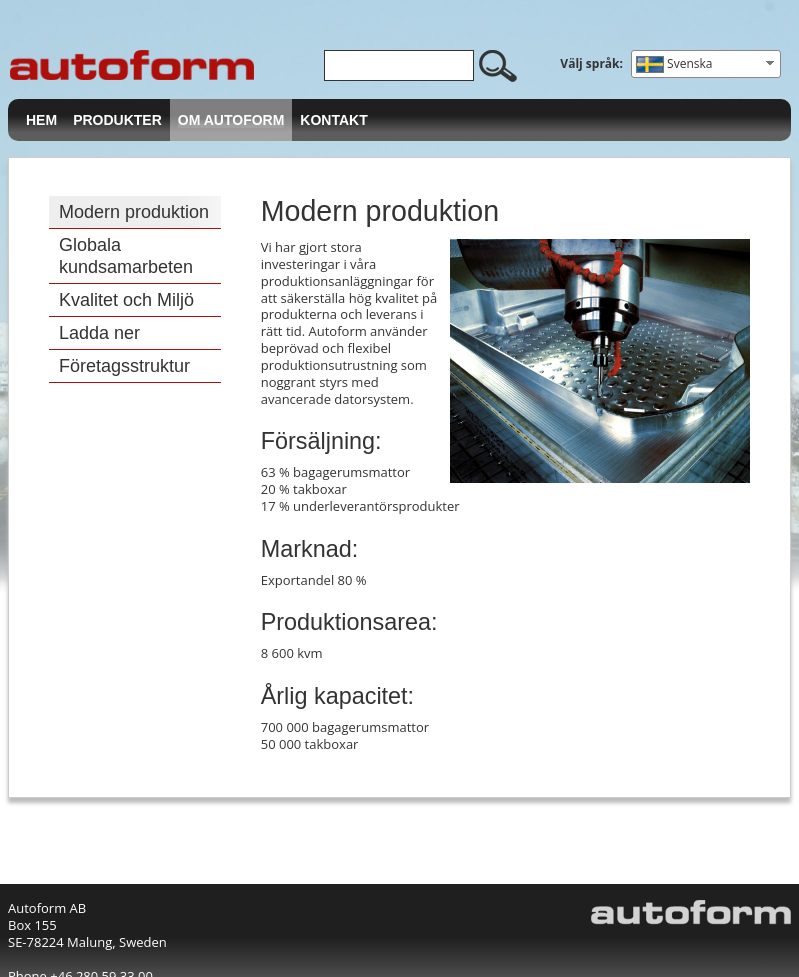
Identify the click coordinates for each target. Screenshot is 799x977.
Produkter (117, 120)
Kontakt (333, 120)
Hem (41, 120)
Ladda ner (99, 333)
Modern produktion (134, 212)
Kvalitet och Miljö (126, 300)
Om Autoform (231, 120)
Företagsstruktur (124, 366)
